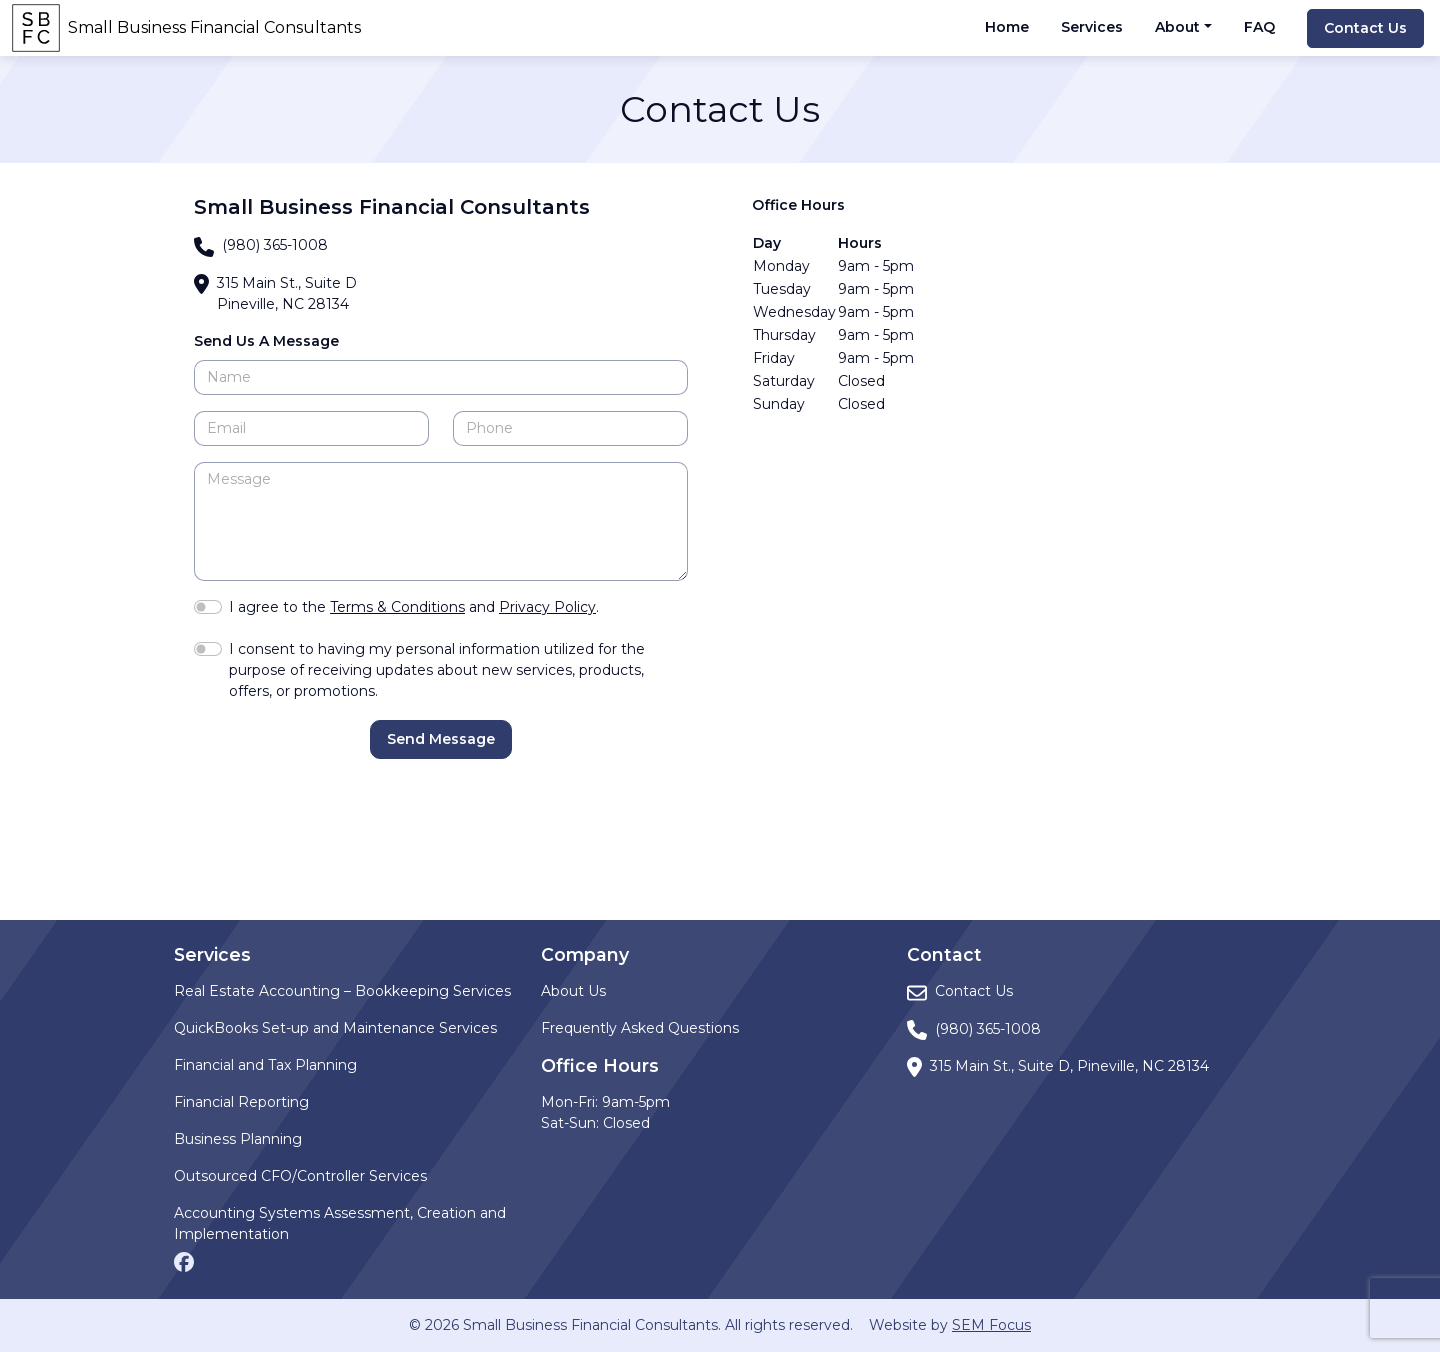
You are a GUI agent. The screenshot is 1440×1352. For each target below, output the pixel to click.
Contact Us (1365, 28)
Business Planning (238, 1139)
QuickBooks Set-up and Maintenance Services (335, 1028)
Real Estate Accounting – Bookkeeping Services (342, 991)
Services (1092, 27)
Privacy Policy (547, 607)
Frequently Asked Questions (640, 1028)
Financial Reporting (241, 1102)
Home (1007, 27)
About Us (573, 991)
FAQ (1259, 27)
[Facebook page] (184, 1260)
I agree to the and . (414, 607)
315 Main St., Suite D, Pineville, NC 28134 (1069, 1066)
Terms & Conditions (397, 607)
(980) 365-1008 (275, 245)
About (1177, 27)
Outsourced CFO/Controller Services (300, 1176)
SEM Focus (991, 1325)
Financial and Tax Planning (265, 1065)
